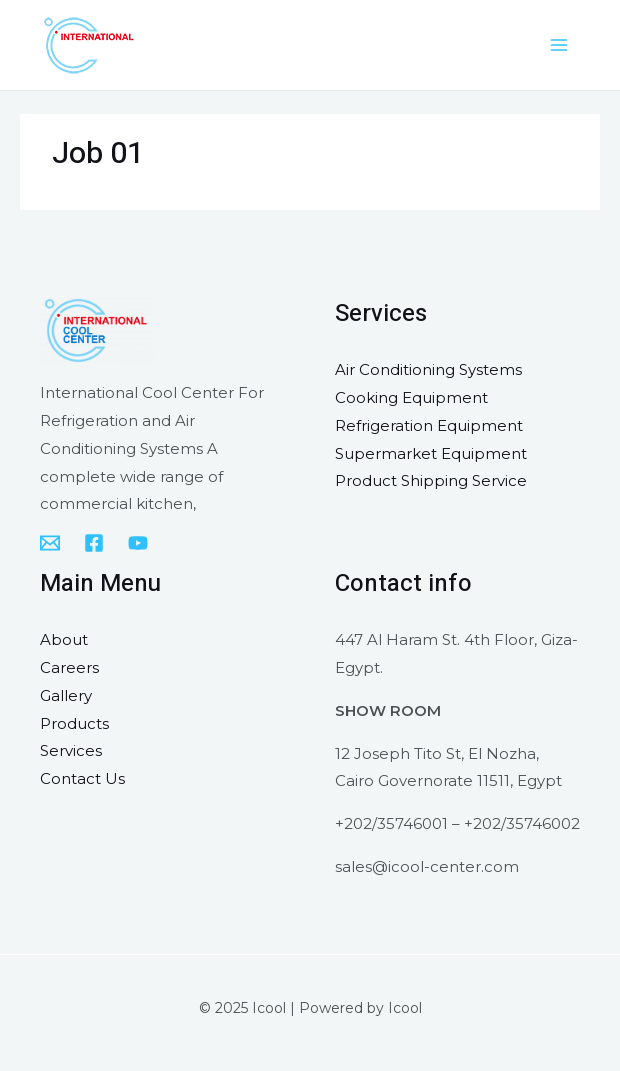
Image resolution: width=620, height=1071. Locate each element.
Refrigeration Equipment (429, 425)
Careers (69, 667)
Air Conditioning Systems (428, 369)
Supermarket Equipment (431, 453)
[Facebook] (94, 543)
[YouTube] (138, 543)
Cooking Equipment (411, 397)
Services (71, 750)
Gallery (66, 695)
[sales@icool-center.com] (50, 543)
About (64, 639)
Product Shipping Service (431, 480)
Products (74, 723)
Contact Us (82, 778)
